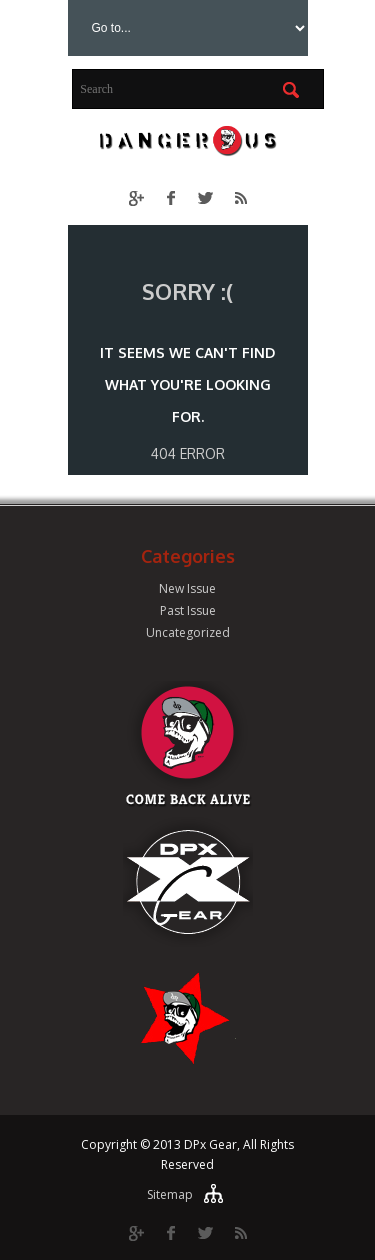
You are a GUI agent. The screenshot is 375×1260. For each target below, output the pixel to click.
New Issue (187, 588)
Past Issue (188, 610)
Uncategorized (188, 632)
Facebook (170, 197)
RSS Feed (240, 197)
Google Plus (135, 197)
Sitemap (170, 1194)
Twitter (205, 197)
